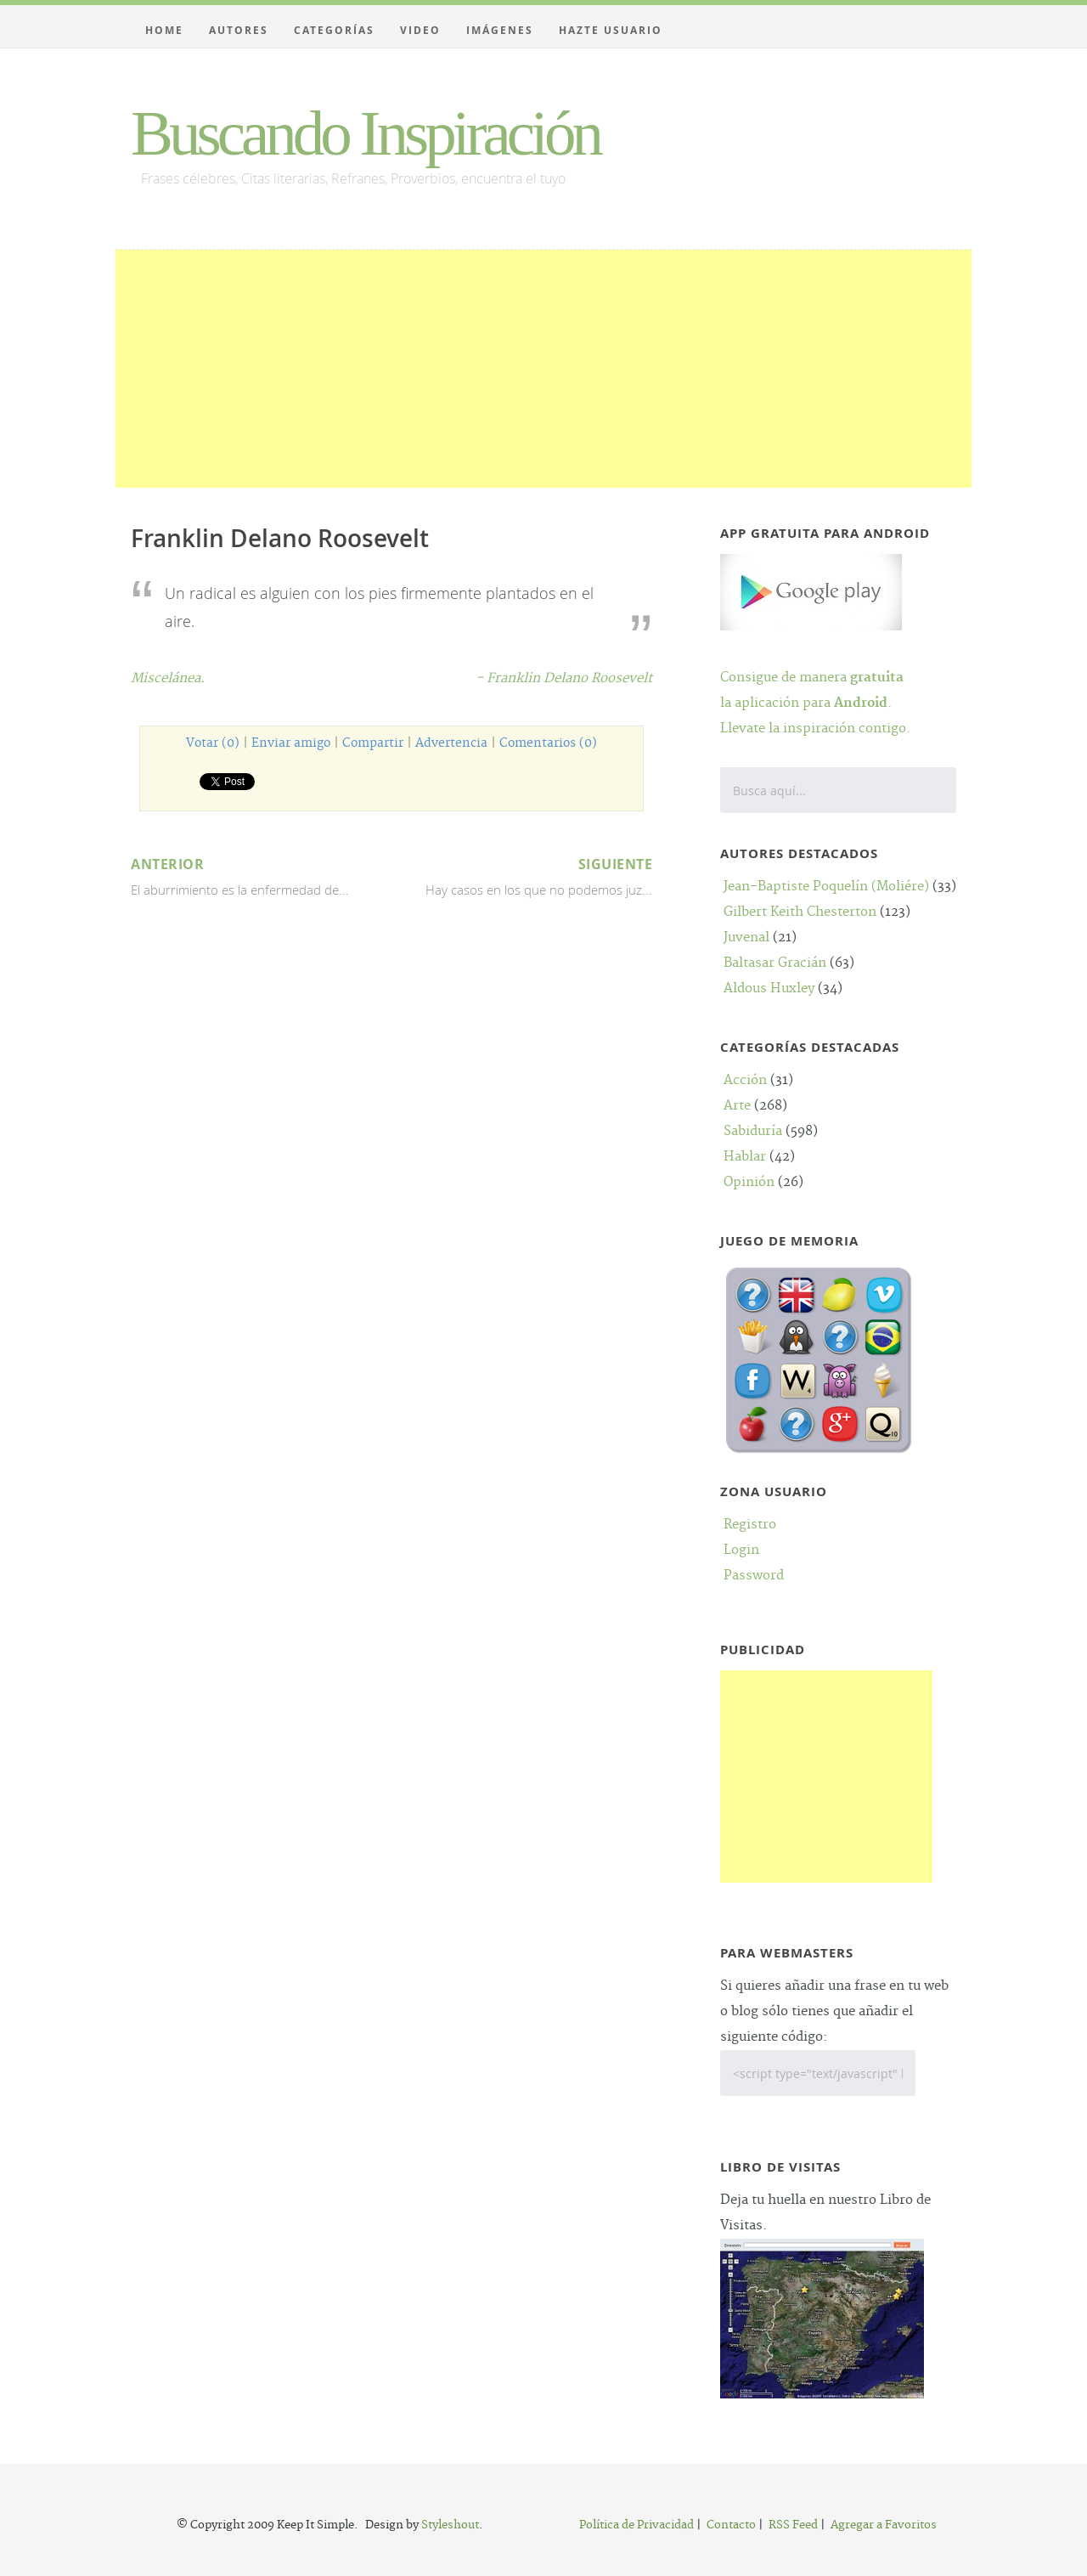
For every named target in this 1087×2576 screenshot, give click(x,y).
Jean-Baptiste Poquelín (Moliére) (826, 886)
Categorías (334, 30)
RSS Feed (793, 2525)
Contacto (731, 2525)
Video (420, 30)
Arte (737, 1106)
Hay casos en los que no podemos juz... (524, 874)
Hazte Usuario (610, 30)
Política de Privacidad (636, 2525)
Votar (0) (212, 743)
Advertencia (451, 743)
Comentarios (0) (548, 743)
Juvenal (746, 937)
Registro (750, 1525)
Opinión (749, 1182)
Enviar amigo (290, 743)
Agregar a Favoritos (884, 2525)
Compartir (372, 743)
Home (164, 30)
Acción (745, 1080)
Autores (238, 30)
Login (741, 1550)
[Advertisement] (543, 369)
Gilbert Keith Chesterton (800, 912)
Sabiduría (753, 1131)
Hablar (745, 1157)
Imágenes (499, 30)
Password (754, 1576)
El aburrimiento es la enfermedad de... (258, 874)
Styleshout (450, 2525)
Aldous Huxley (769, 988)
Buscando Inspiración (365, 133)
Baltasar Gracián (775, 963)
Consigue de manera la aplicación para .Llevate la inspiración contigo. (815, 678)
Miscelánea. (168, 678)
